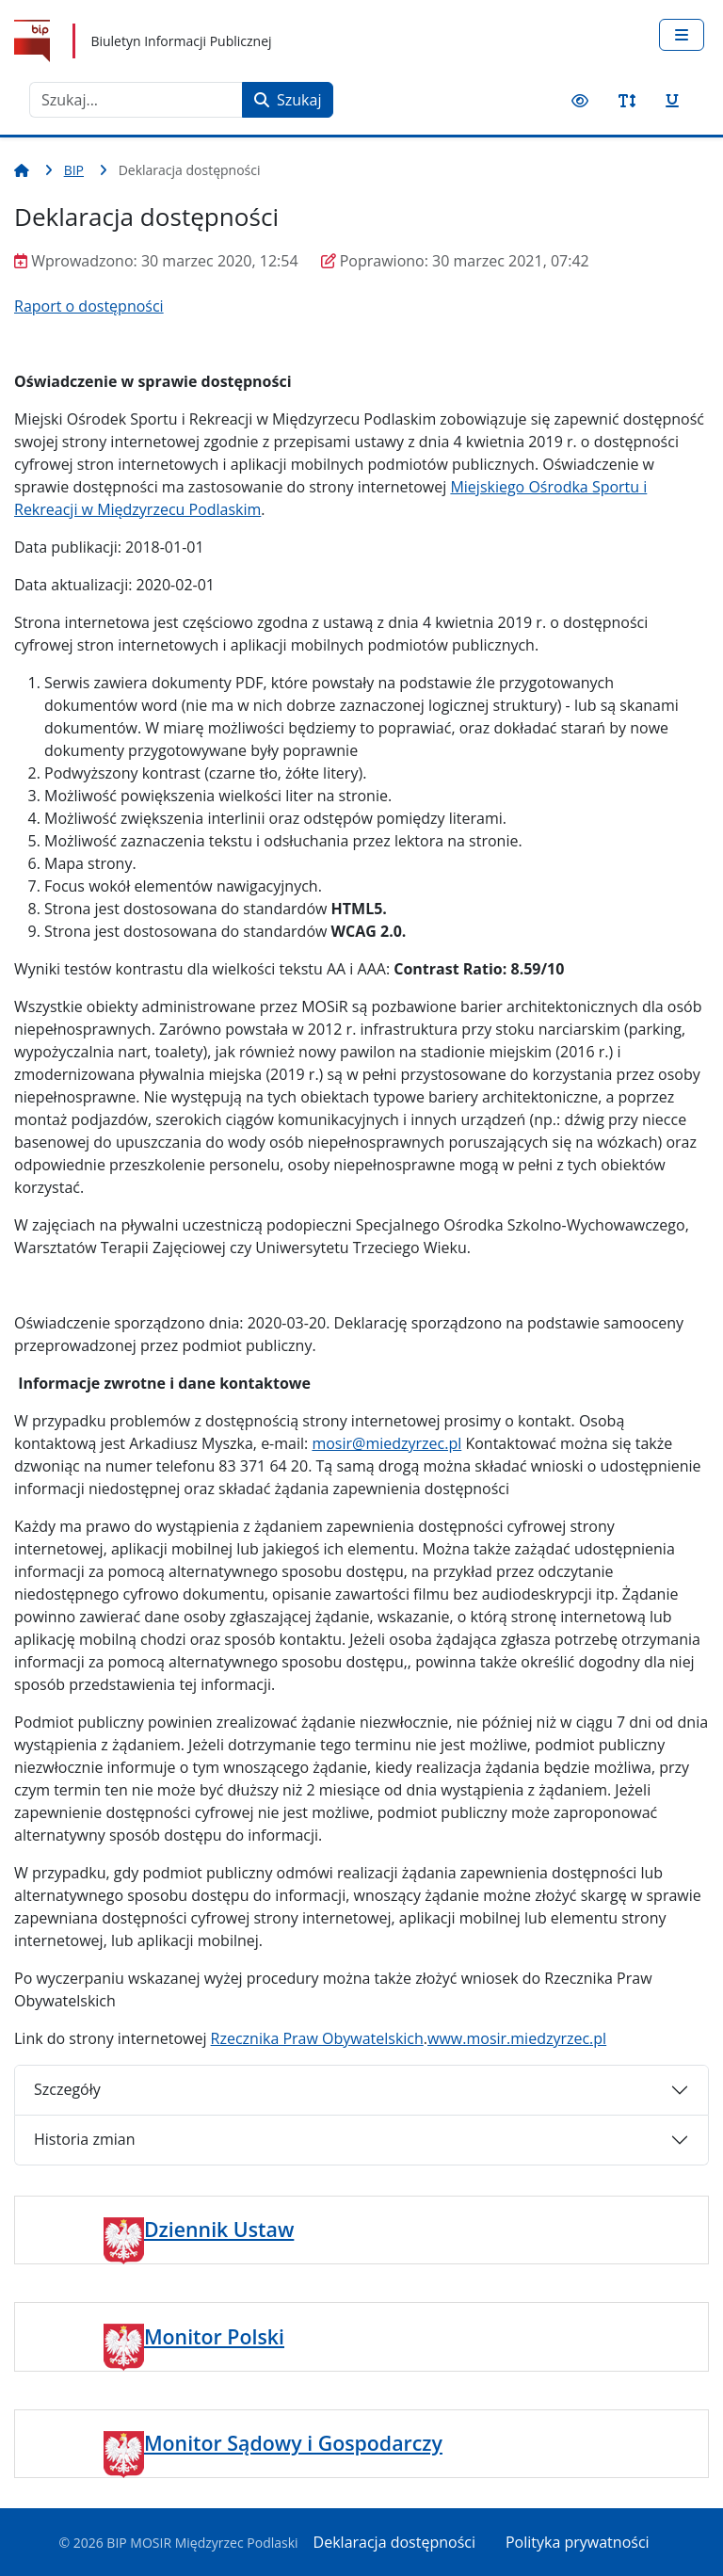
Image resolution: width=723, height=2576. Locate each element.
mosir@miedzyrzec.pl (386, 1443)
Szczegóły (67, 2089)
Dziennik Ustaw (219, 2229)
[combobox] (136, 100)
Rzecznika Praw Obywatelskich (317, 2038)
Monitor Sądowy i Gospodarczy (293, 2442)
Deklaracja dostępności (394, 2542)
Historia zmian (84, 2139)
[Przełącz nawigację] (681, 35)
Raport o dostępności (89, 306)
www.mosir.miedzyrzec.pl (516, 2038)
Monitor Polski (214, 2336)
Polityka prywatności (578, 2542)
